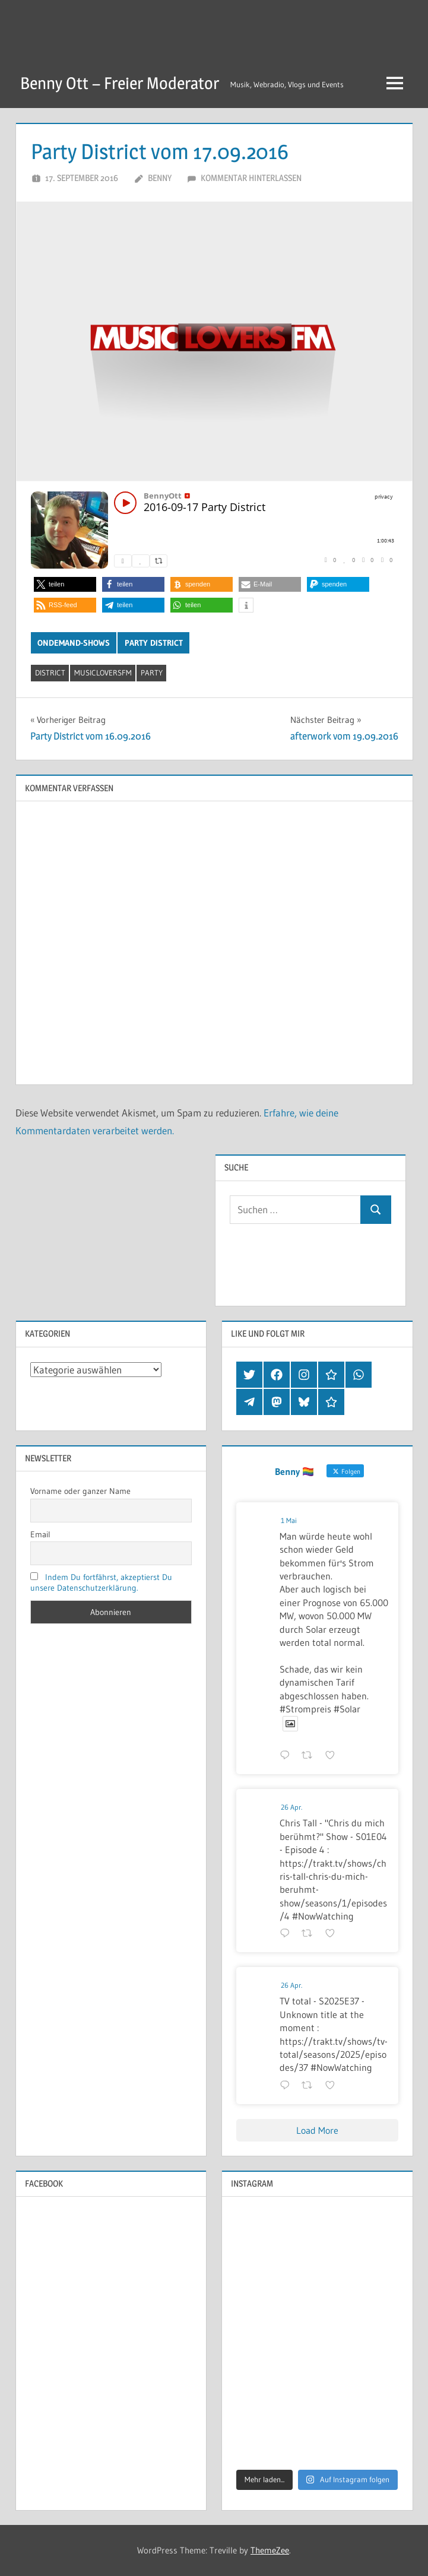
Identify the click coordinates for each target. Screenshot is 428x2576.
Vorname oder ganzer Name (80, 1491)
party (152, 672)
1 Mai (289, 1520)
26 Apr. (291, 1807)
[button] (65, 584)
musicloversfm (103, 672)
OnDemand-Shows (73, 642)
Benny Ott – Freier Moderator (119, 83)
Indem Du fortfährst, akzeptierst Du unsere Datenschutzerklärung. (101, 1582)
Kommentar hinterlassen (251, 177)
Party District (154, 642)
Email (40, 1534)
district (50, 672)
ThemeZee (270, 2550)
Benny (160, 177)
